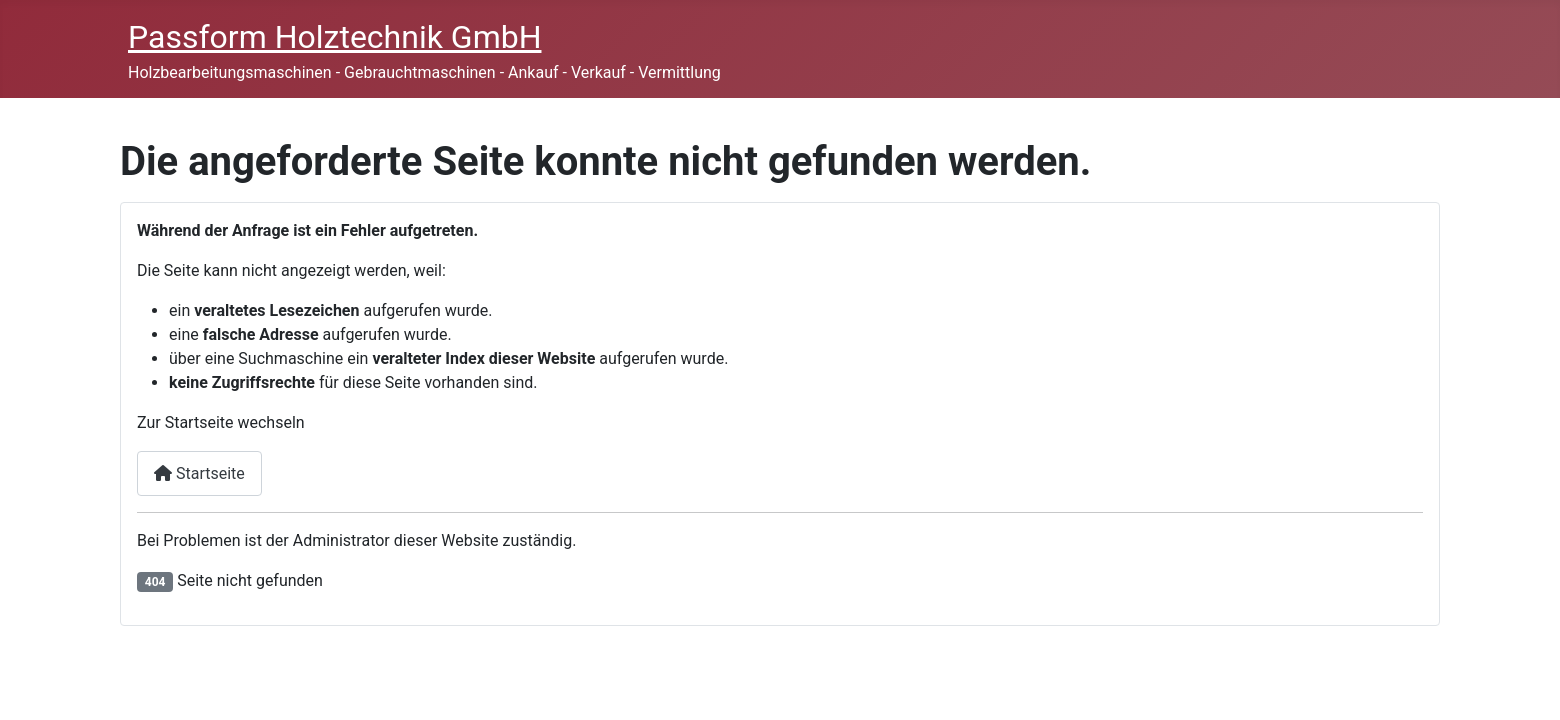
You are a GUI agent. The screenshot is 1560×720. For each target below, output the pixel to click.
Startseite (199, 473)
